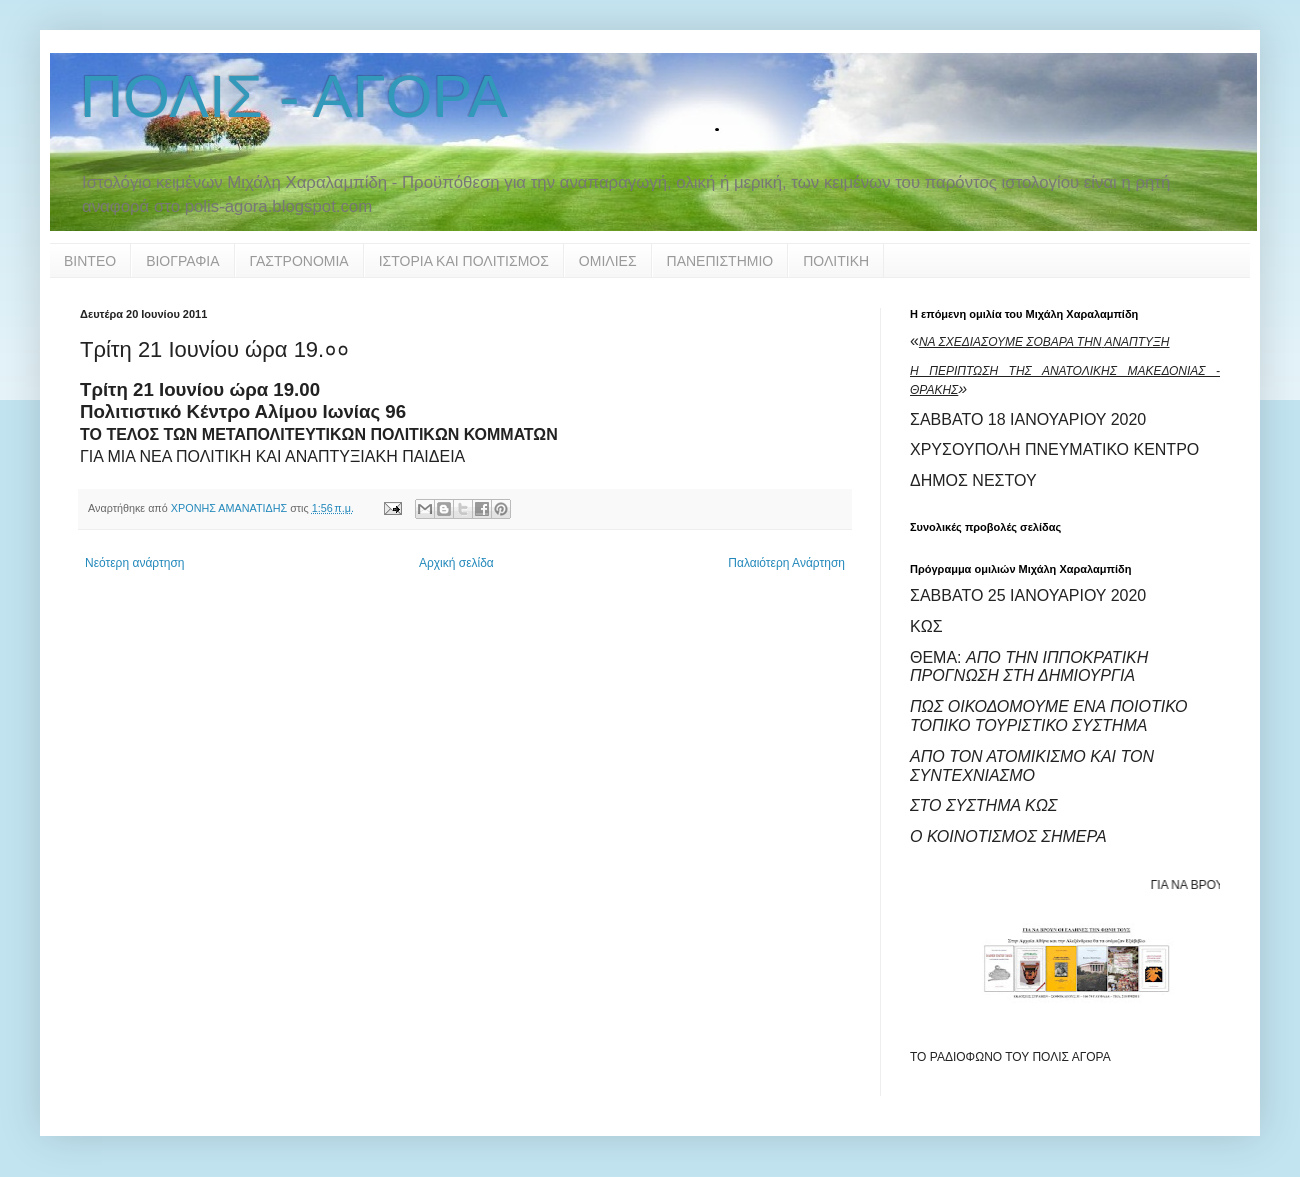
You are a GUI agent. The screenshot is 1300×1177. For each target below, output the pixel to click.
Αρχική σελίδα (456, 563)
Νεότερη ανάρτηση (134, 563)
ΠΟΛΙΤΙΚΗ (836, 261)
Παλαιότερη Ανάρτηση (786, 563)
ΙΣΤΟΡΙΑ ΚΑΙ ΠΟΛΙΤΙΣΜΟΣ (464, 261)
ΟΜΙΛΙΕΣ (608, 261)
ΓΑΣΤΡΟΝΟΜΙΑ (299, 261)
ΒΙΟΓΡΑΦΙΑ (182, 261)
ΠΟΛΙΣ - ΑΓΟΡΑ (294, 96)
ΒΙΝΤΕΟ (90, 261)
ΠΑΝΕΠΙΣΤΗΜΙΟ (720, 261)
